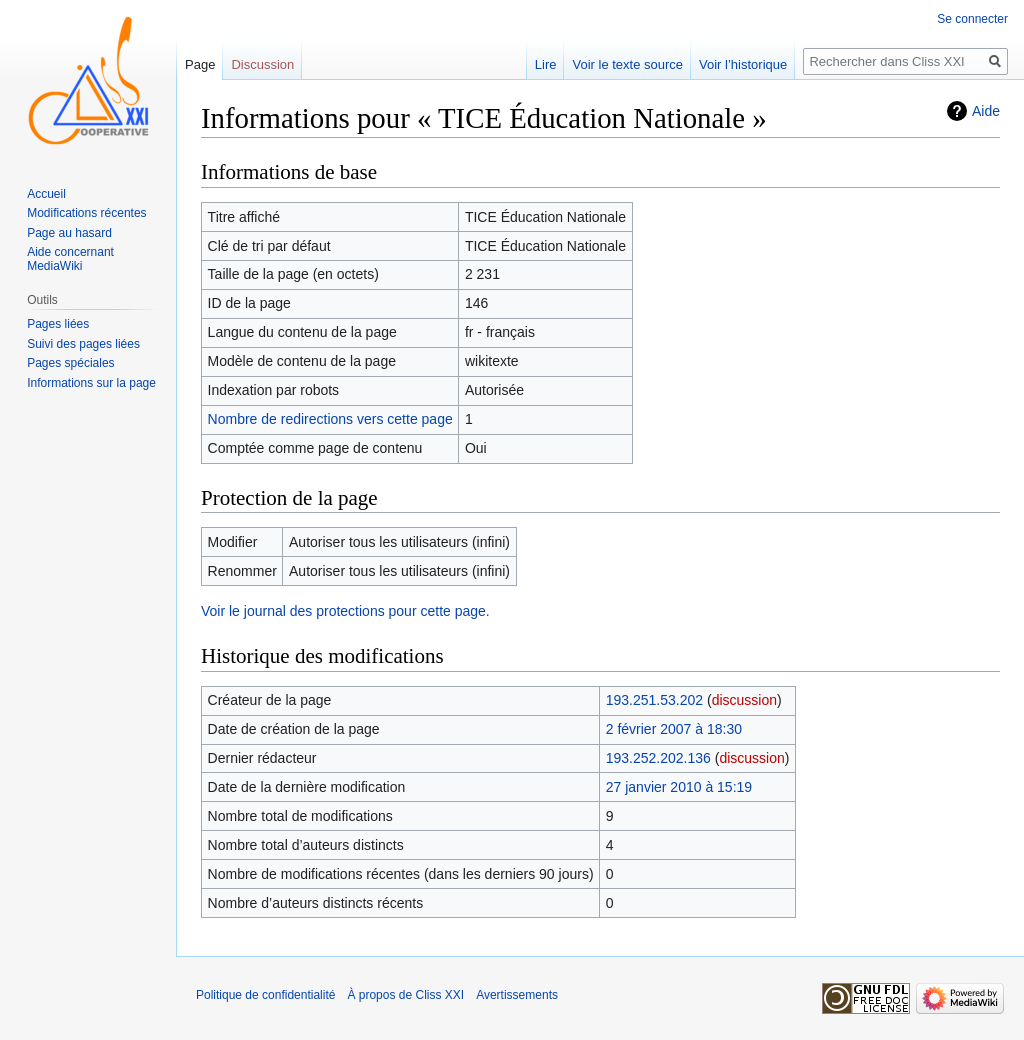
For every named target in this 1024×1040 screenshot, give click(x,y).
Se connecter (972, 19)
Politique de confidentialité (265, 995)
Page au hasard (69, 233)
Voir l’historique (743, 64)
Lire (546, 64)
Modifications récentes (86, 213)
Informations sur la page (91, 383)
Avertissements (517, 995)
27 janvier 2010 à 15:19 (679, 787)
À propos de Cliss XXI (405, 995)
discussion (744, 700)
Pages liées (58, 324)
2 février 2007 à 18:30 (674, 729)
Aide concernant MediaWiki (70, 259)
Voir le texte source (627, 64)
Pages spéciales (70, 363)
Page (200, 64)
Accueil (46, 194)
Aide (986, 111)
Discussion (262, 64)
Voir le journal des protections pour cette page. (345, 611)
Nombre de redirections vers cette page (330, 419)
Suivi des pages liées (83, 344)
